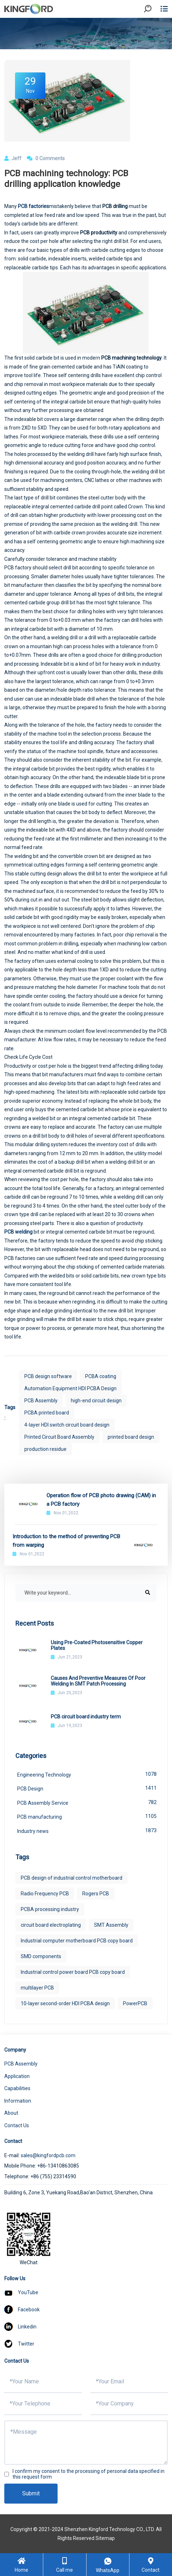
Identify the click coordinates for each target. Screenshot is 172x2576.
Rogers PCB (95, 1893)
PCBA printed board (46, 1413)
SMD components (41, 1956)
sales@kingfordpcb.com (48, 2155)
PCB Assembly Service (87, 1802)
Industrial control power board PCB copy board (73, 1972)
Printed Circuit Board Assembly (59, 1437)
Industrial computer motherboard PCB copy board (77, 1941)
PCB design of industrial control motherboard (71, 1878)
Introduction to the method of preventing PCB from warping (66, 1540)
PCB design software (48, 1376)
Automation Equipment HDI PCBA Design (70, 1388)
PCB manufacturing (87, 1816)
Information (17, 2101)
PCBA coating (100, 1376)
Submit (31, 2493)
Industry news (87, 1830)
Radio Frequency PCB (45, 1893)
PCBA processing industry (50, 1909)
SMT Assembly (111, 1925)
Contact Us (16, 2125)
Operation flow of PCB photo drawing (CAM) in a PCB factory (101, 1499)
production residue (45, 1449)
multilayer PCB (37, 1988)
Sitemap (105, 2538)
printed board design (131, 1437)
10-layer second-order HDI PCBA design (65, 2003)
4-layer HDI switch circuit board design (66, 1425)
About (11, 2113)
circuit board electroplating (51, 1925)
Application (17, 2076)
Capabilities (17, 2088)
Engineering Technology (87, 1774)
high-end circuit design (96, 1400)
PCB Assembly (41, 1400)
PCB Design (87, 1788)
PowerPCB (135, 2003)
